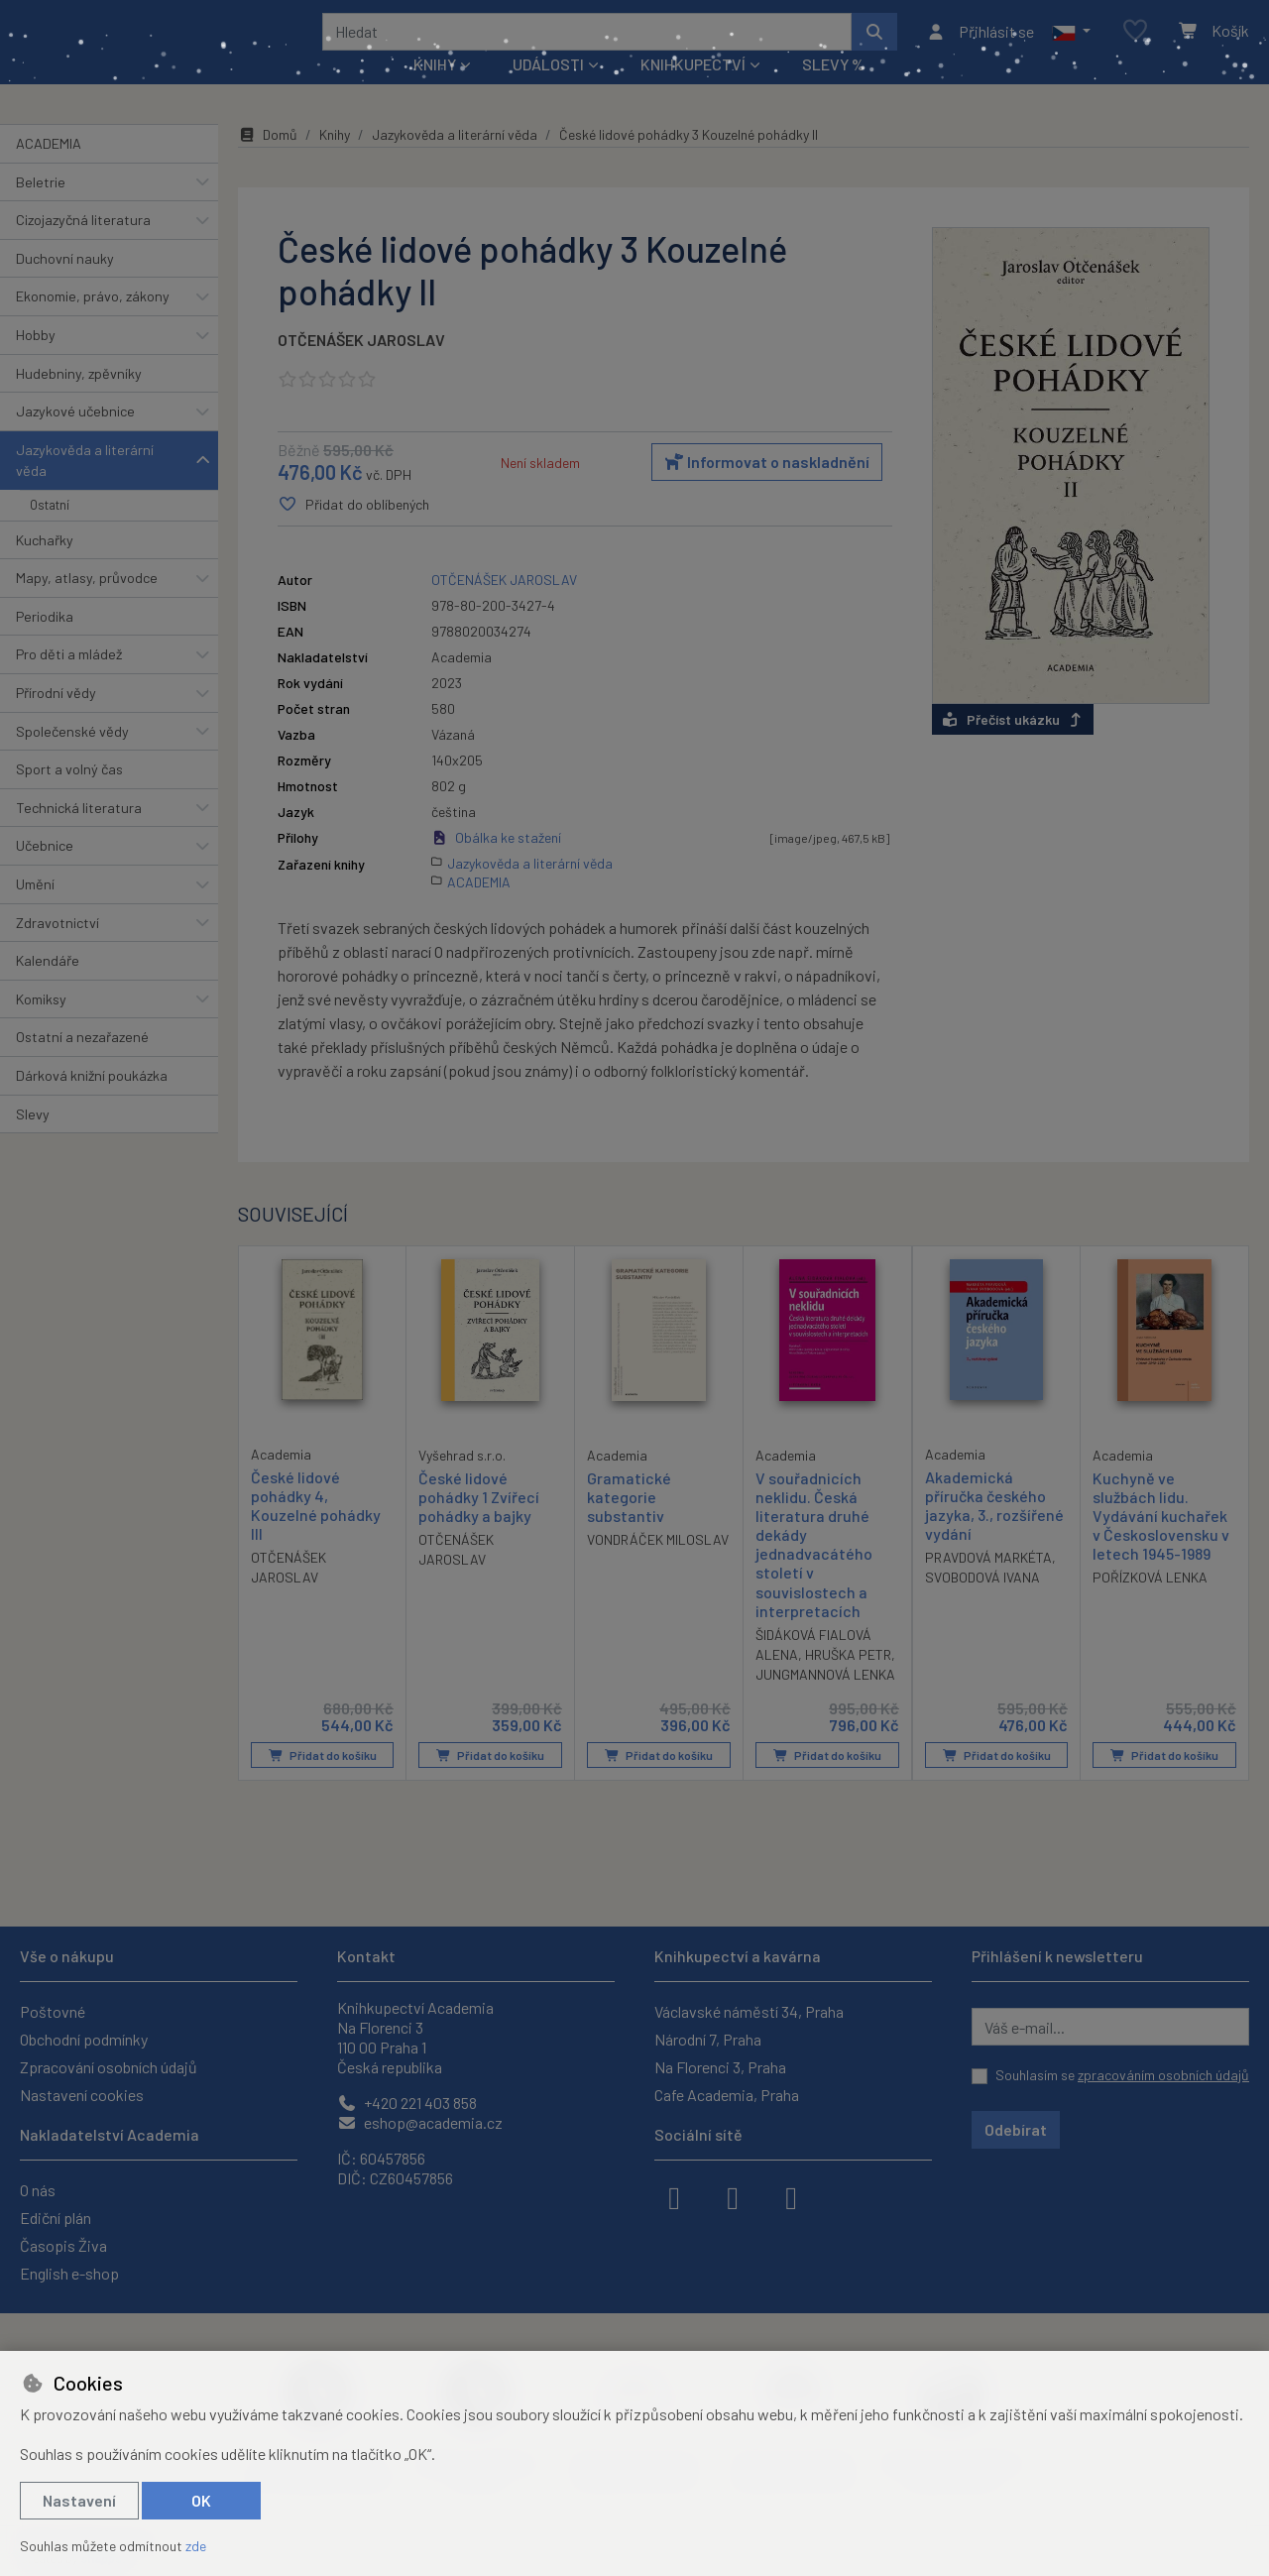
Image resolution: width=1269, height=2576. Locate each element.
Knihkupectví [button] (693, 90)
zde (195, 2545)
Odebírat (1015, 2129)
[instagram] (732, 2196)
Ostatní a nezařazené (82, 1063)
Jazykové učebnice (75, 437)
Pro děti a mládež (69, 680)
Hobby (36, 361)
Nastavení (79, 2500)
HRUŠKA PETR (848, 1681)
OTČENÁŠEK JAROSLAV (361, 366)
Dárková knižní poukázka (92, 1102)
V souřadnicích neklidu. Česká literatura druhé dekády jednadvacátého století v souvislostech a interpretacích (813, 1570)
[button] (1071, 44)
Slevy (33, 1139)
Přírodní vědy (56, 719)
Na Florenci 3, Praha (720, 2066)
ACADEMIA (48, 170)
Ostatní (49, 531)
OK (201, 2500)
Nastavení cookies (82, 2094)
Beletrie (40, 207)
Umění (35, 910)
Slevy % (833, 90)
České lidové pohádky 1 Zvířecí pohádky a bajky (478, 1522)
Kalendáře (47, 987)
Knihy (334, 161)
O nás (38, 2189)
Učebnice (44, 872)
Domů (267, 161)
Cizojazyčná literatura (83, 246)
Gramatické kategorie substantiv (629, 1522)
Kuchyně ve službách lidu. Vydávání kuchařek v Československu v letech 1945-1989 (1161, 1541)
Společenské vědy (72, 757)
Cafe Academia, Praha (726, 2094)
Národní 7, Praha (707, 2039)
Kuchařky (44, 565)
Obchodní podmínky (84, 2039)
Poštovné (52, 2011)
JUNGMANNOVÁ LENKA (825, 1701)
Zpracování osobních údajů (108, 2066)
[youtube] (791, 2196)
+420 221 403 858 (407, 2102)
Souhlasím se (1122, 2074)
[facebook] (674, 2196)
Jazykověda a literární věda (85, 487)
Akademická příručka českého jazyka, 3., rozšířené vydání (994, 1531)
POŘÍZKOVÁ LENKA (1150, 1603)
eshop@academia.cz (420, 2122)
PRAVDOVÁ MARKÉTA (988, 1584)
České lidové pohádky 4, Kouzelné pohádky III (316, 1531)
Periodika (44, 643)
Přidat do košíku (323, 1782)
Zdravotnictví (57, 948)
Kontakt (366, 1955)
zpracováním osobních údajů (1163, 2074)
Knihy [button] (434, 90)
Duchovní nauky (65, 285)
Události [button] (548, 90)
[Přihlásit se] (980, 44)
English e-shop (69, 2273)
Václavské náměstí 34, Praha (749, 2011)
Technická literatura (79, 834)
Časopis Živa (63, 2245)
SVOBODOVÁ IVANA (982, 1603)
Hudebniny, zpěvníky (79, 399)
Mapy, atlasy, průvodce (87, 604)
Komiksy (41, 1025)
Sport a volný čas (69, 795)
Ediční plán (55, 2217)
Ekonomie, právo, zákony (93, 322)
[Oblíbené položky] (1135, 44)
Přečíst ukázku (1013, 745)
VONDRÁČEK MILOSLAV (658, 1566)
